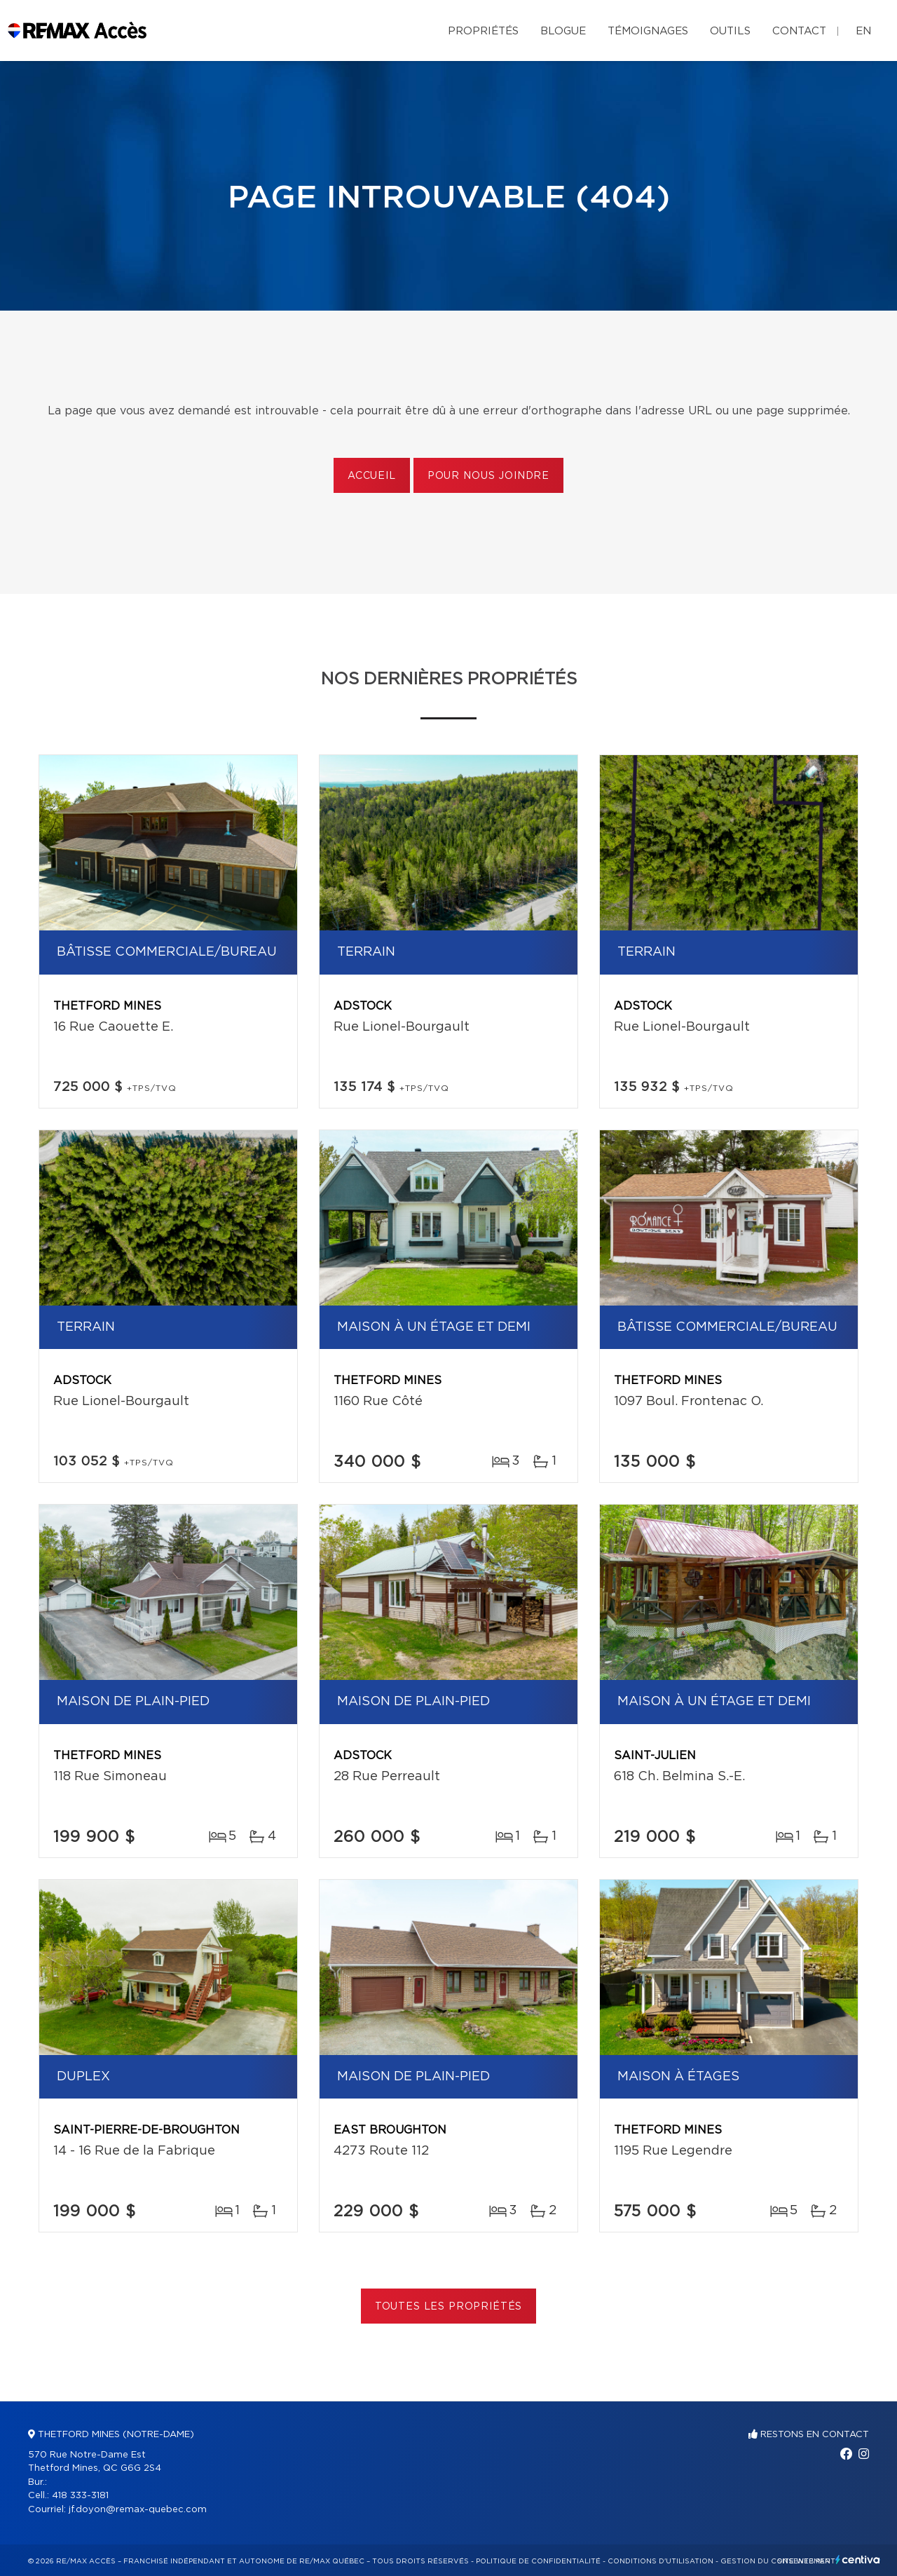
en (863, 31)
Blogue (563, 31)
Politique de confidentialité (538, 2561)
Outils (730, 31)
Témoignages (648, 31)
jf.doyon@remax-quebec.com (138, 2509)
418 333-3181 (80, 2495)
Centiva (857, 2559)
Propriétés (483, 31)
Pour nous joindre (488, 476)
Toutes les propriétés (449, 2307)
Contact (799, 31)
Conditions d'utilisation (660, 2561)
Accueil (372, 476)
